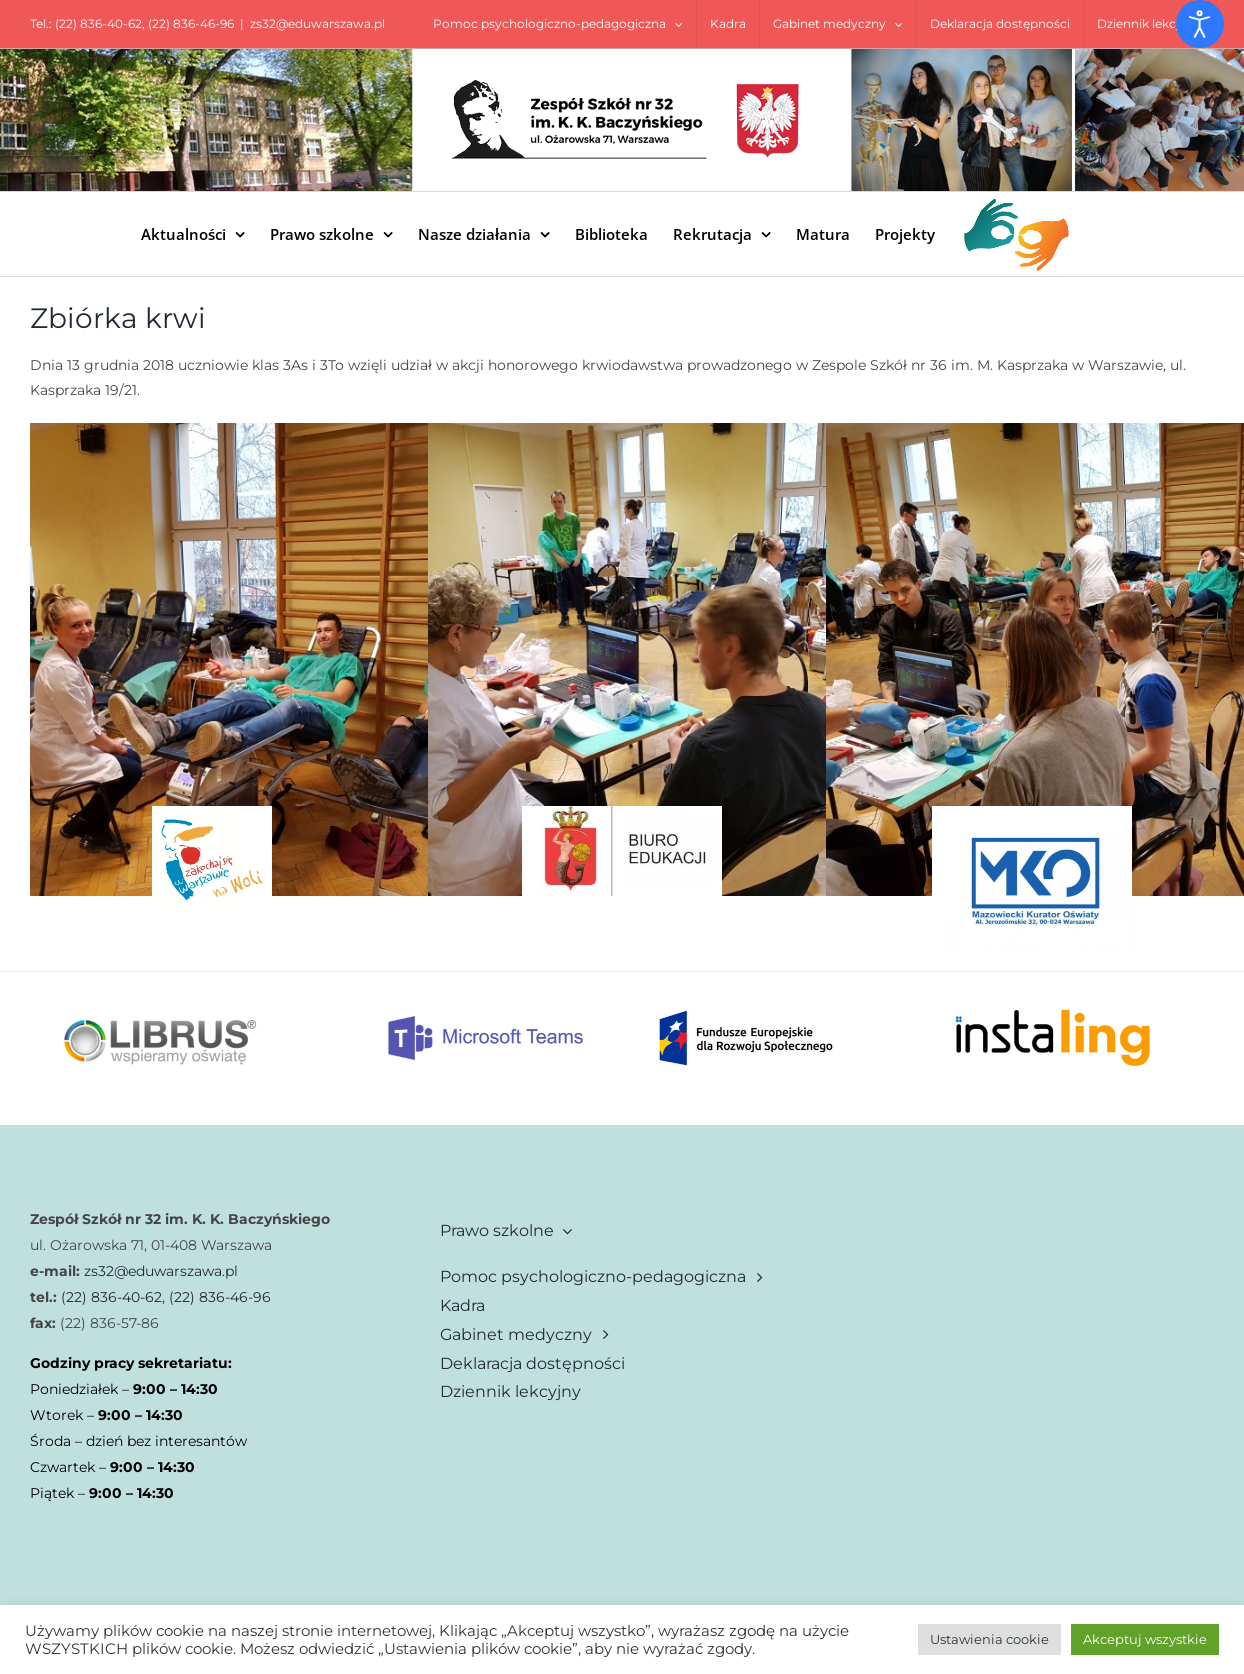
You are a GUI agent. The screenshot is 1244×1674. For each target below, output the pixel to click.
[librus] (160, 979)
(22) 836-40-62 (98, 23)
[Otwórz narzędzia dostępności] (1200, 24)
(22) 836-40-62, (111, 1297)
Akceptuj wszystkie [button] (1145, 1639)
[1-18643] (1032, 813)
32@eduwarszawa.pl (168, 1271)
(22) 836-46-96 (191, 23)
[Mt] (486, 1021)
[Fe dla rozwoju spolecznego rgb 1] (746, 1004)
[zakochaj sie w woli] (212, 813)
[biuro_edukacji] (622, 813)
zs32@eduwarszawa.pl (317, 23)
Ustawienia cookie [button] (989, 1639)
